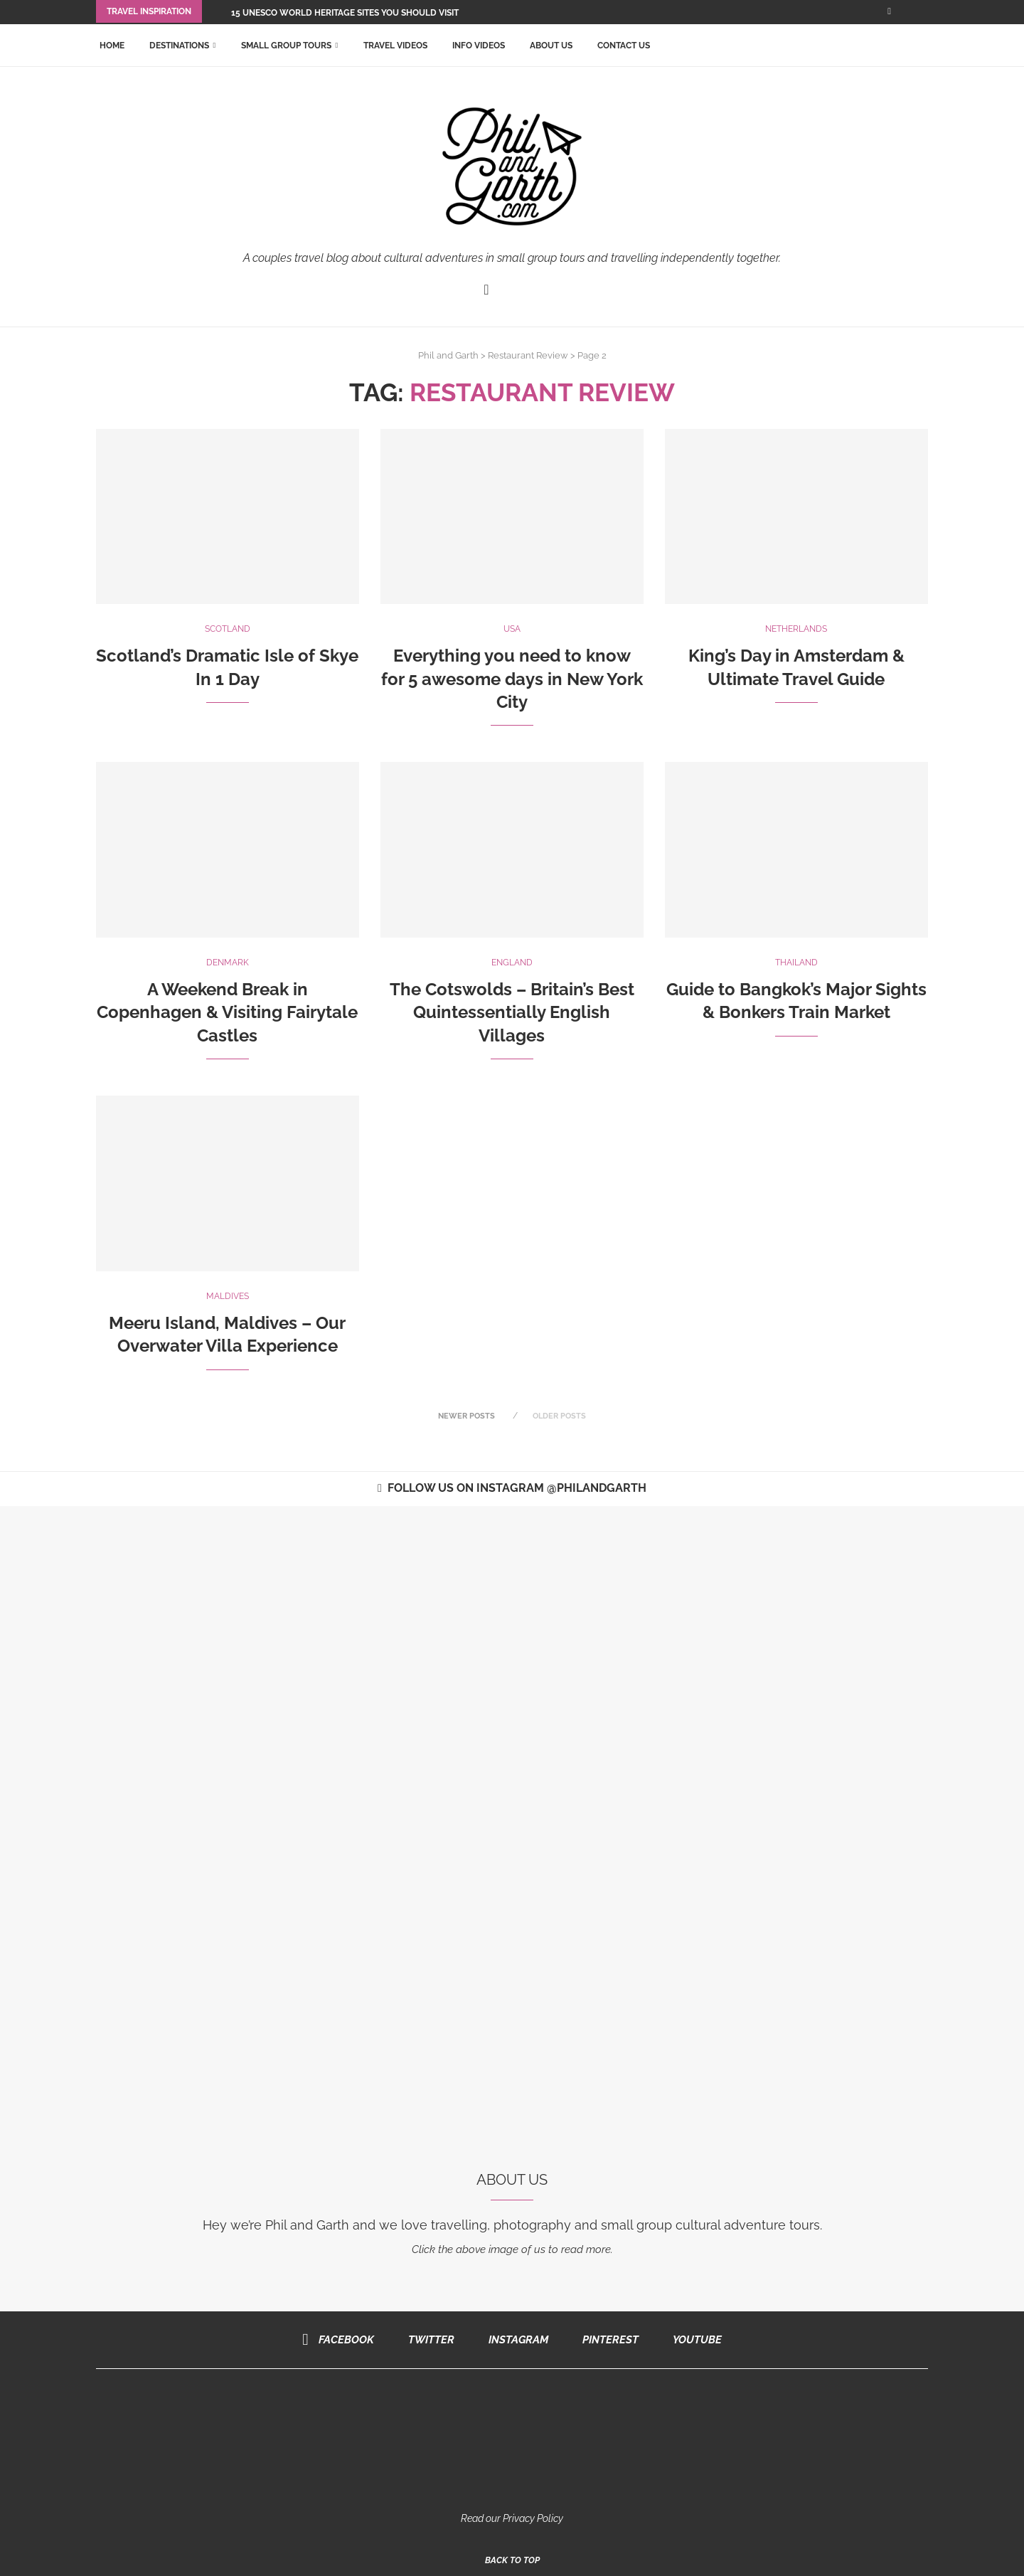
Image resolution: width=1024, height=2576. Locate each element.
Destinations (179, 44)
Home (112, 44)
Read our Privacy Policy (512, 2517)
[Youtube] (692, 2338)
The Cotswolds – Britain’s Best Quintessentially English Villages (512, 1010)
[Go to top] (512, 2557)
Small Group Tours (286, 44)
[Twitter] (427, 2338)
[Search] (921, 44)
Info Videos (478, 44)
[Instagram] (514, 2338)
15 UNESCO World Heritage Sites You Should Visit (345, 13)
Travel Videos (395, 44)
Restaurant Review (528, 354)
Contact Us (623, 44)
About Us (551, 44)
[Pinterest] (606, 2338)
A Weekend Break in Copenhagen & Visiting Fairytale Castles (227, 1010)
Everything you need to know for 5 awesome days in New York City (512, 677)
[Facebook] (889, 11)
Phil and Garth (448, 354)
